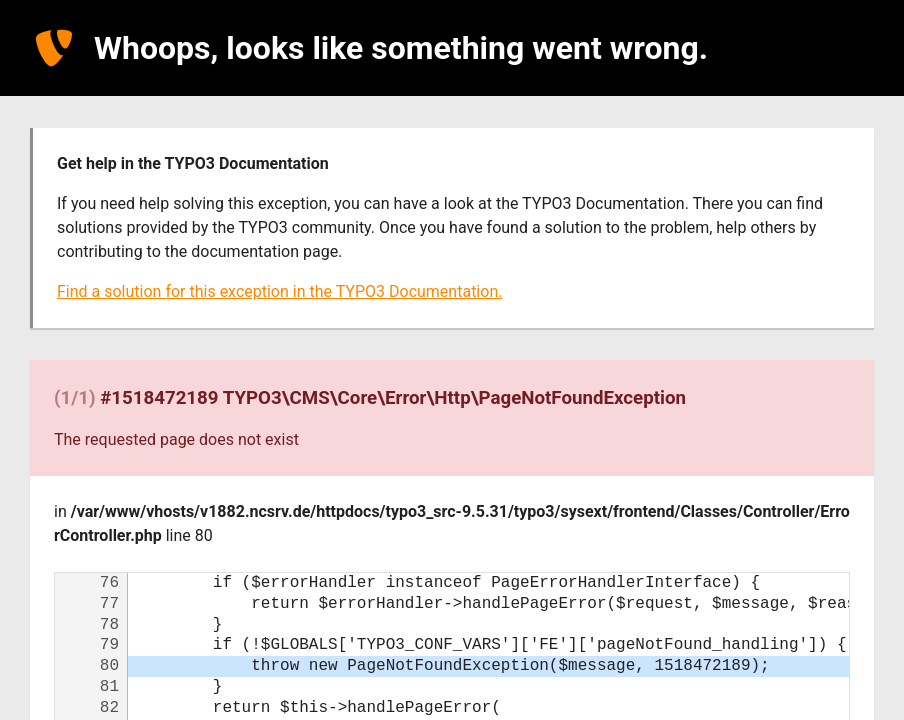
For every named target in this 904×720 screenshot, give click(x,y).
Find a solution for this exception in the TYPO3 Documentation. (279, 291)
